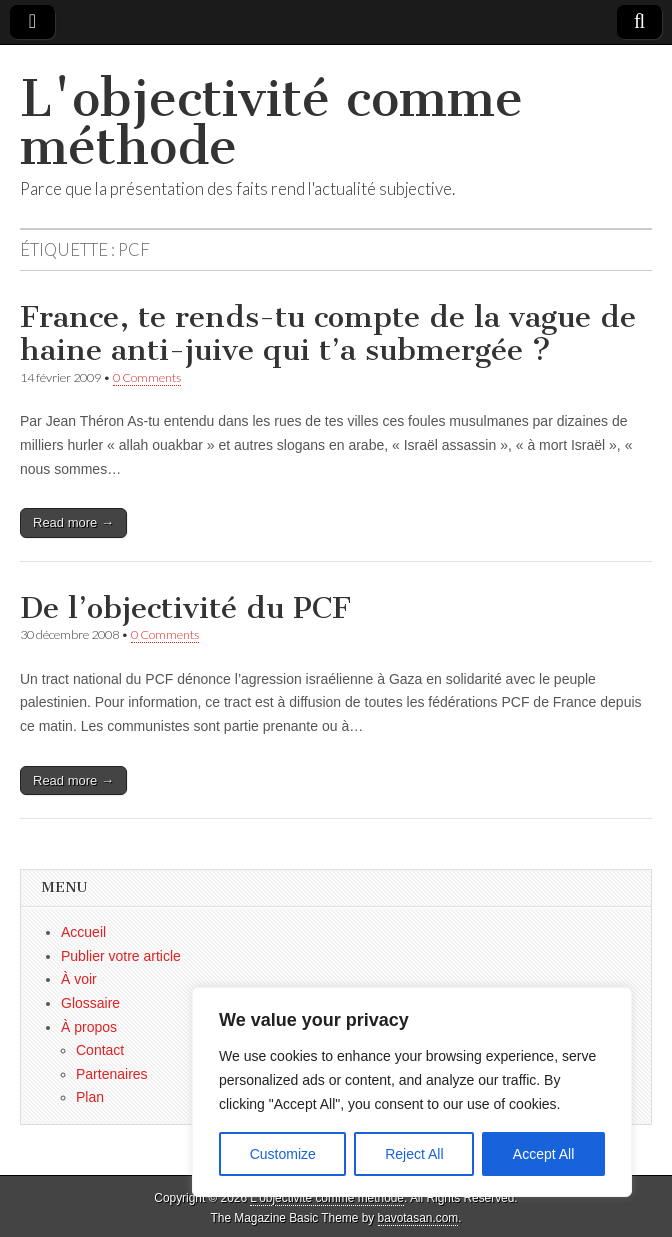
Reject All (414, 1154)
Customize (283, 1154)
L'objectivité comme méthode (271, 122)
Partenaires (112, 1074)
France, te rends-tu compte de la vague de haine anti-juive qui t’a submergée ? (328, 334)
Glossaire (90, 1003)
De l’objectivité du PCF (185, 608)
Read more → (73, 522)
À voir (79, 979)
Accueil (83, 932)
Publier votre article (121, 956)
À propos (89, 1027)
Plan (90, 1097)
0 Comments (147, 377)
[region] (412, 1092)
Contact (100, 1050)
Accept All (543, 1154)
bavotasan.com (418, 1218)
